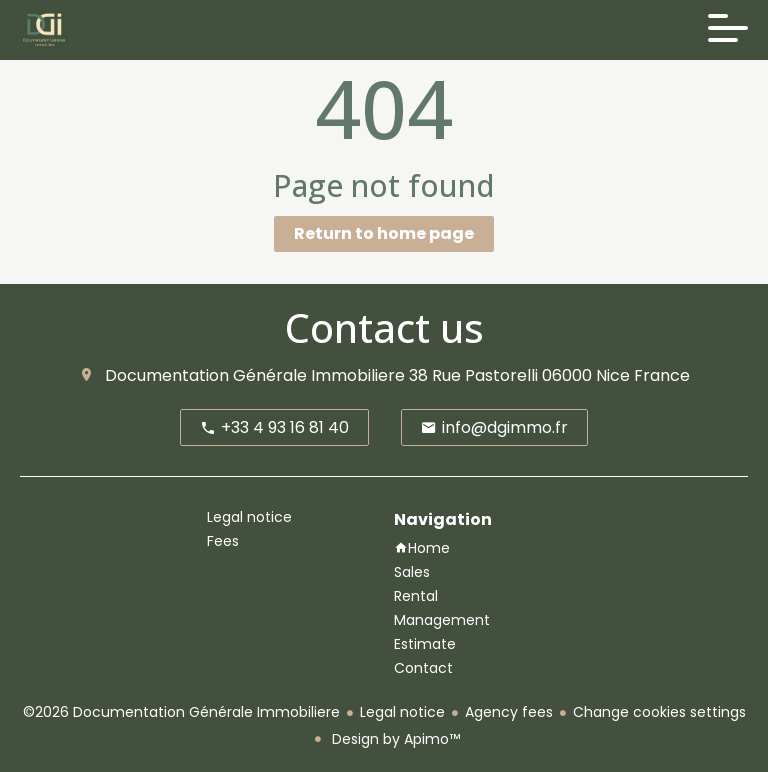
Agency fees (509, 712)
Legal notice (402, 712)
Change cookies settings (659, 712)
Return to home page (384, 233)
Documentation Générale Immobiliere (255, 375)
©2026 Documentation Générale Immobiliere (181, 712)
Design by (394, 739)
